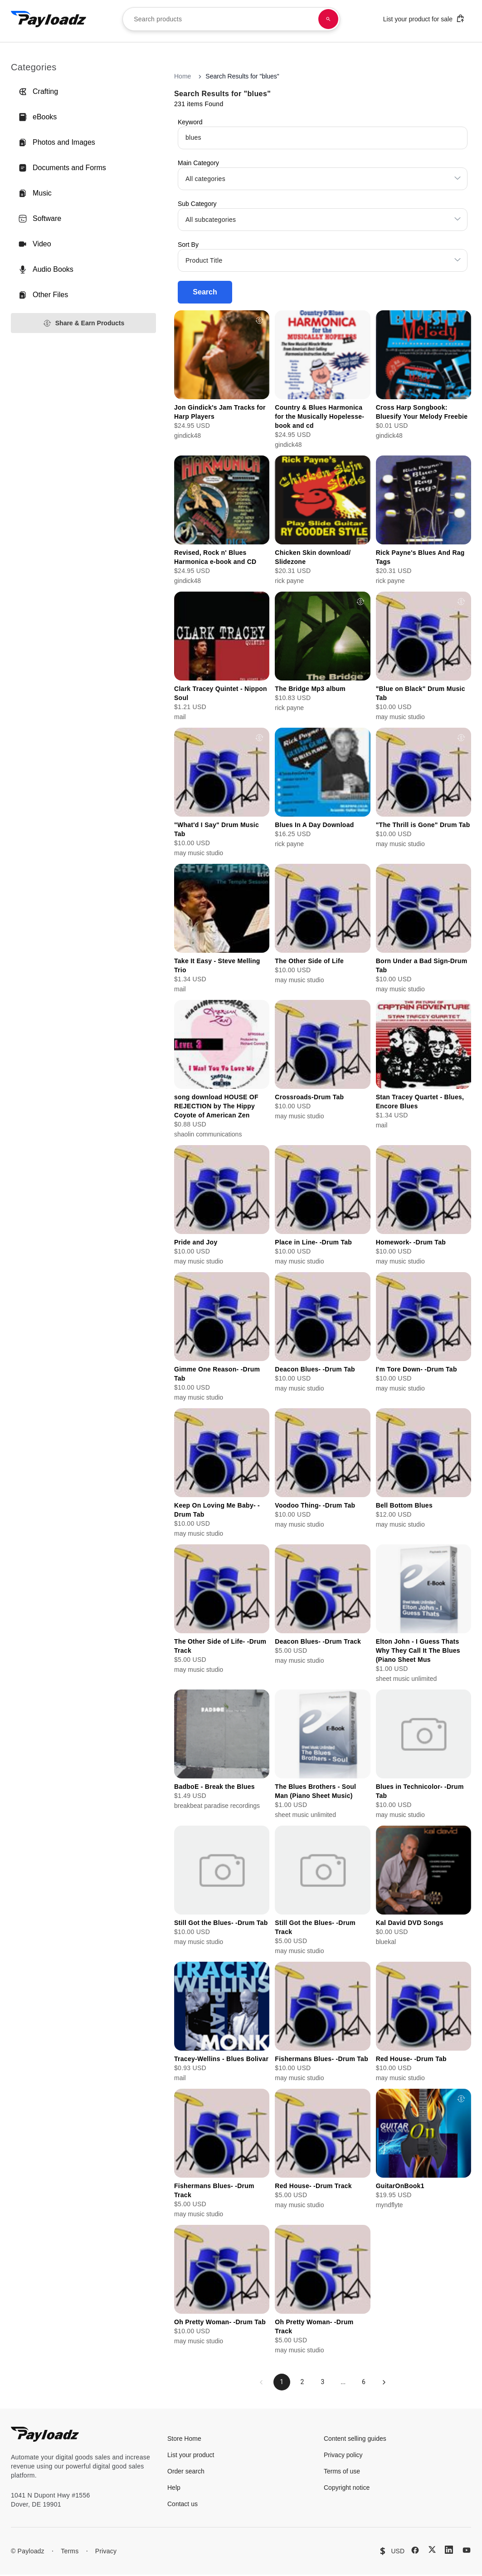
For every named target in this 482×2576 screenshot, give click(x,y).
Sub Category (197, 203)
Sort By (188, 244)
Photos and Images (56, 142)
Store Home (184, 2440)
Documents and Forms (62, 167)
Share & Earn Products (84, 323)
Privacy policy (343, 2456)
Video (34, 244)
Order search (185, 2472)
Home (182, 76)
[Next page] (388, 2383)
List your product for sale (424, 18)
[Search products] (328, 19)
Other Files (43, 294)
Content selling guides (355, 2440)
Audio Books (45, 269)
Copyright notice (347, 2489)
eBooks (37, 117)
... (344, 2382)
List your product (190, 2456)
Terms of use (342, 2472)
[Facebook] (415, 2551)
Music (35, 193)
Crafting (38, 91)
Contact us (182, 2505)
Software (39, 218)
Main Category (198, 163)
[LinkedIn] (449, 2551)
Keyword (190, 122)
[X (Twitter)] (432, 2551)
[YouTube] (466, 2551)
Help (173, 2489)
